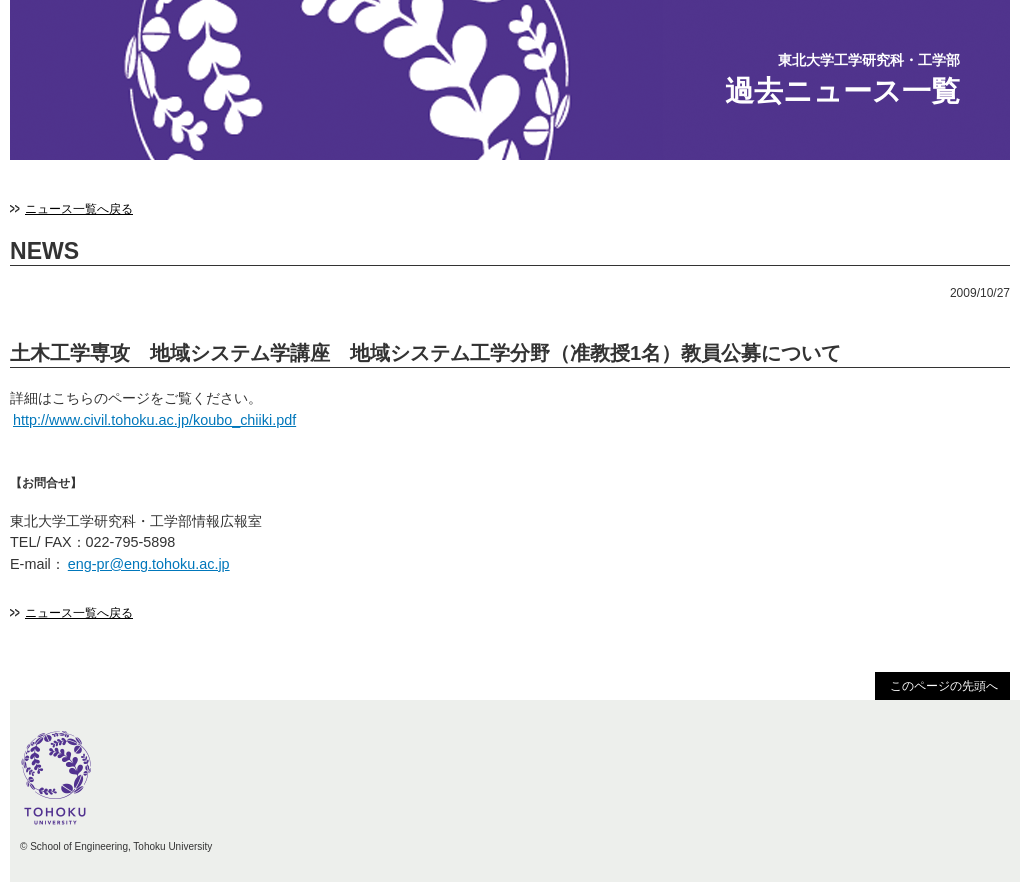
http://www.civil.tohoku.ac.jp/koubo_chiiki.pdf (154, 420)
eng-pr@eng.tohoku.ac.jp (149, 564)
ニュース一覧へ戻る (79, 209)
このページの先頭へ (944, 686)
